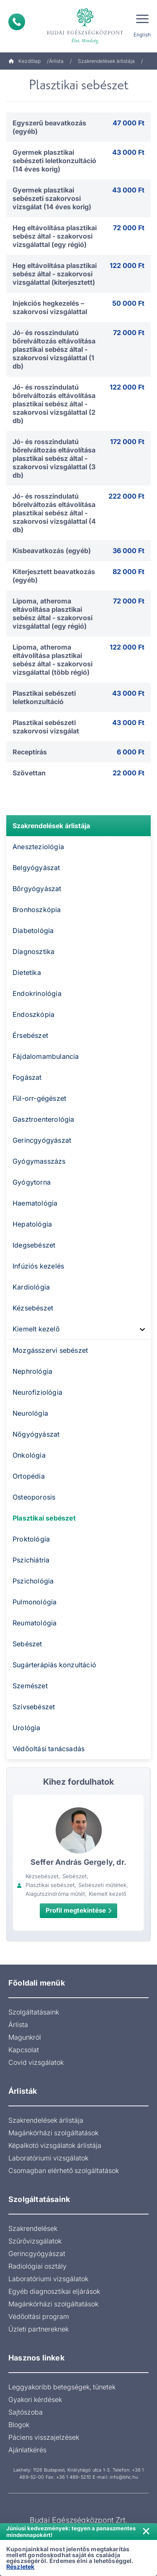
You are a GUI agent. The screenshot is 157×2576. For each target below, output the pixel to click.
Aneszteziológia (38, 846)
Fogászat (27, 1077)
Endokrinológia (37, 993)
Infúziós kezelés (38, 1266)
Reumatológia (35, 1623)
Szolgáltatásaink (33, 2012)
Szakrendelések (32, 2228)
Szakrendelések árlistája (106, 61)
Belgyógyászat (36, 867)
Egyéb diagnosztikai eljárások (54, 2291)
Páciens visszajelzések (43, 2437)
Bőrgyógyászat (37, 888)
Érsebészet (30, 1035)
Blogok (18, 2424)
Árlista (56, 61)
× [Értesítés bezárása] (146, 2530)
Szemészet (30, 1686)
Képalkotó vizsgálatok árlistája (54, 2145)
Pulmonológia (35, 1602)
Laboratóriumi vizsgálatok (48, 2158)
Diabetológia (33, 930)
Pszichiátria (31, 1560)
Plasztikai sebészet (44, 1518)
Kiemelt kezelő (36, 1329)
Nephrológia (32, 1371)
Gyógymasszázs (39, 1161)
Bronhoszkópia (37, 909)
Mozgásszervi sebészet (50, 1350)
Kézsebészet (33, 1308)
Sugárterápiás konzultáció (54, 1665)
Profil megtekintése (78, 1910)
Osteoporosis (34, 1497)
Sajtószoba (25, 2412)
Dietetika (27, 972)
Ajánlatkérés (27, 2450)
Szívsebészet (34, 1707)
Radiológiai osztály (37, 2266)
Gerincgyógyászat (42, 1140)
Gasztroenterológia (44, 1119)
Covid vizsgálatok (36, 2062)
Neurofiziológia (37, 1392)
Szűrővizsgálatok (35, 2241)
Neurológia (30, 1413)
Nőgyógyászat (36, 1434)
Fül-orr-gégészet (39, 1098)
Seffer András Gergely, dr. (78, 1862)
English (142, 34)
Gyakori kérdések (35, 2399)
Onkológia (29, 1455)
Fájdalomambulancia (46, 1056)
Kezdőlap (24, 61)
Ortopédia (29, 1476)
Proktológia (31, 1539)
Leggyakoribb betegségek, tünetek (62, 2387)
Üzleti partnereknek (38, 2329)
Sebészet (27, 1644)
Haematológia (35, 1203)
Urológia (27, 1727)
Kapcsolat (23, 2050)
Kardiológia (31, 1287)
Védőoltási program (38, 2316)
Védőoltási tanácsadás (49, 1748)
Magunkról (24, 2037)
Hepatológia (32, 1224)
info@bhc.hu (123, 2477)
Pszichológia (33, 1581)
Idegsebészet (34, 1245)
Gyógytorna (32, 1182)
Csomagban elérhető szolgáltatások (63, 2170)
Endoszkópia (33, 1014)
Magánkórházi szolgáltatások (53, 2133)
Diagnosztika (33, 951)
